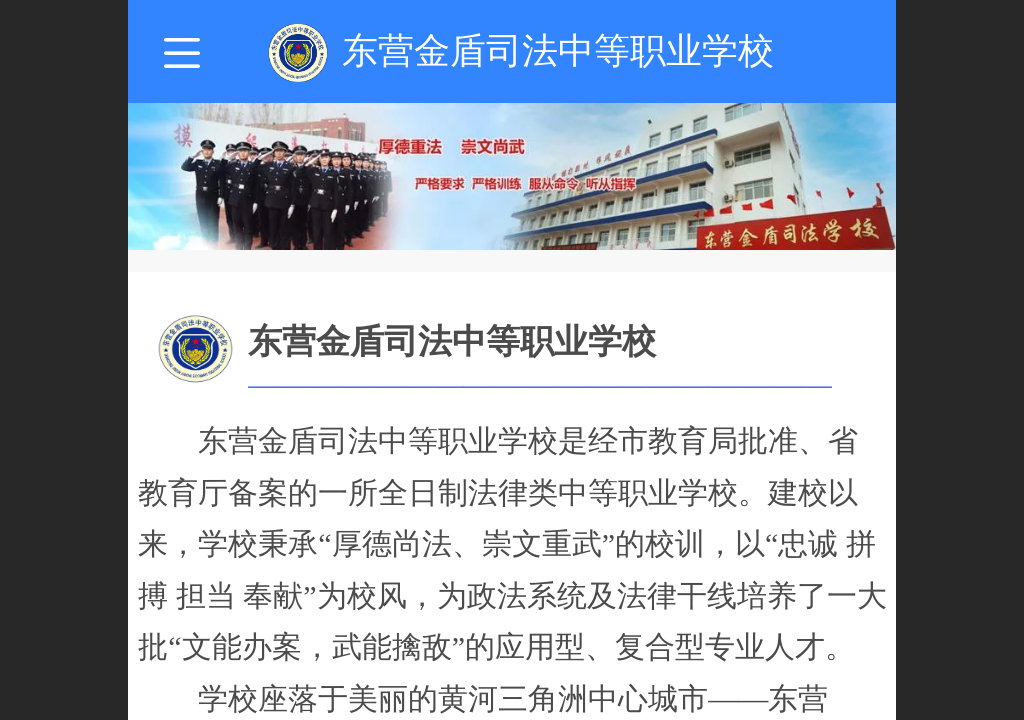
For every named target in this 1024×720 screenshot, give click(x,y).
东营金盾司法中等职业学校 (558, 50)
